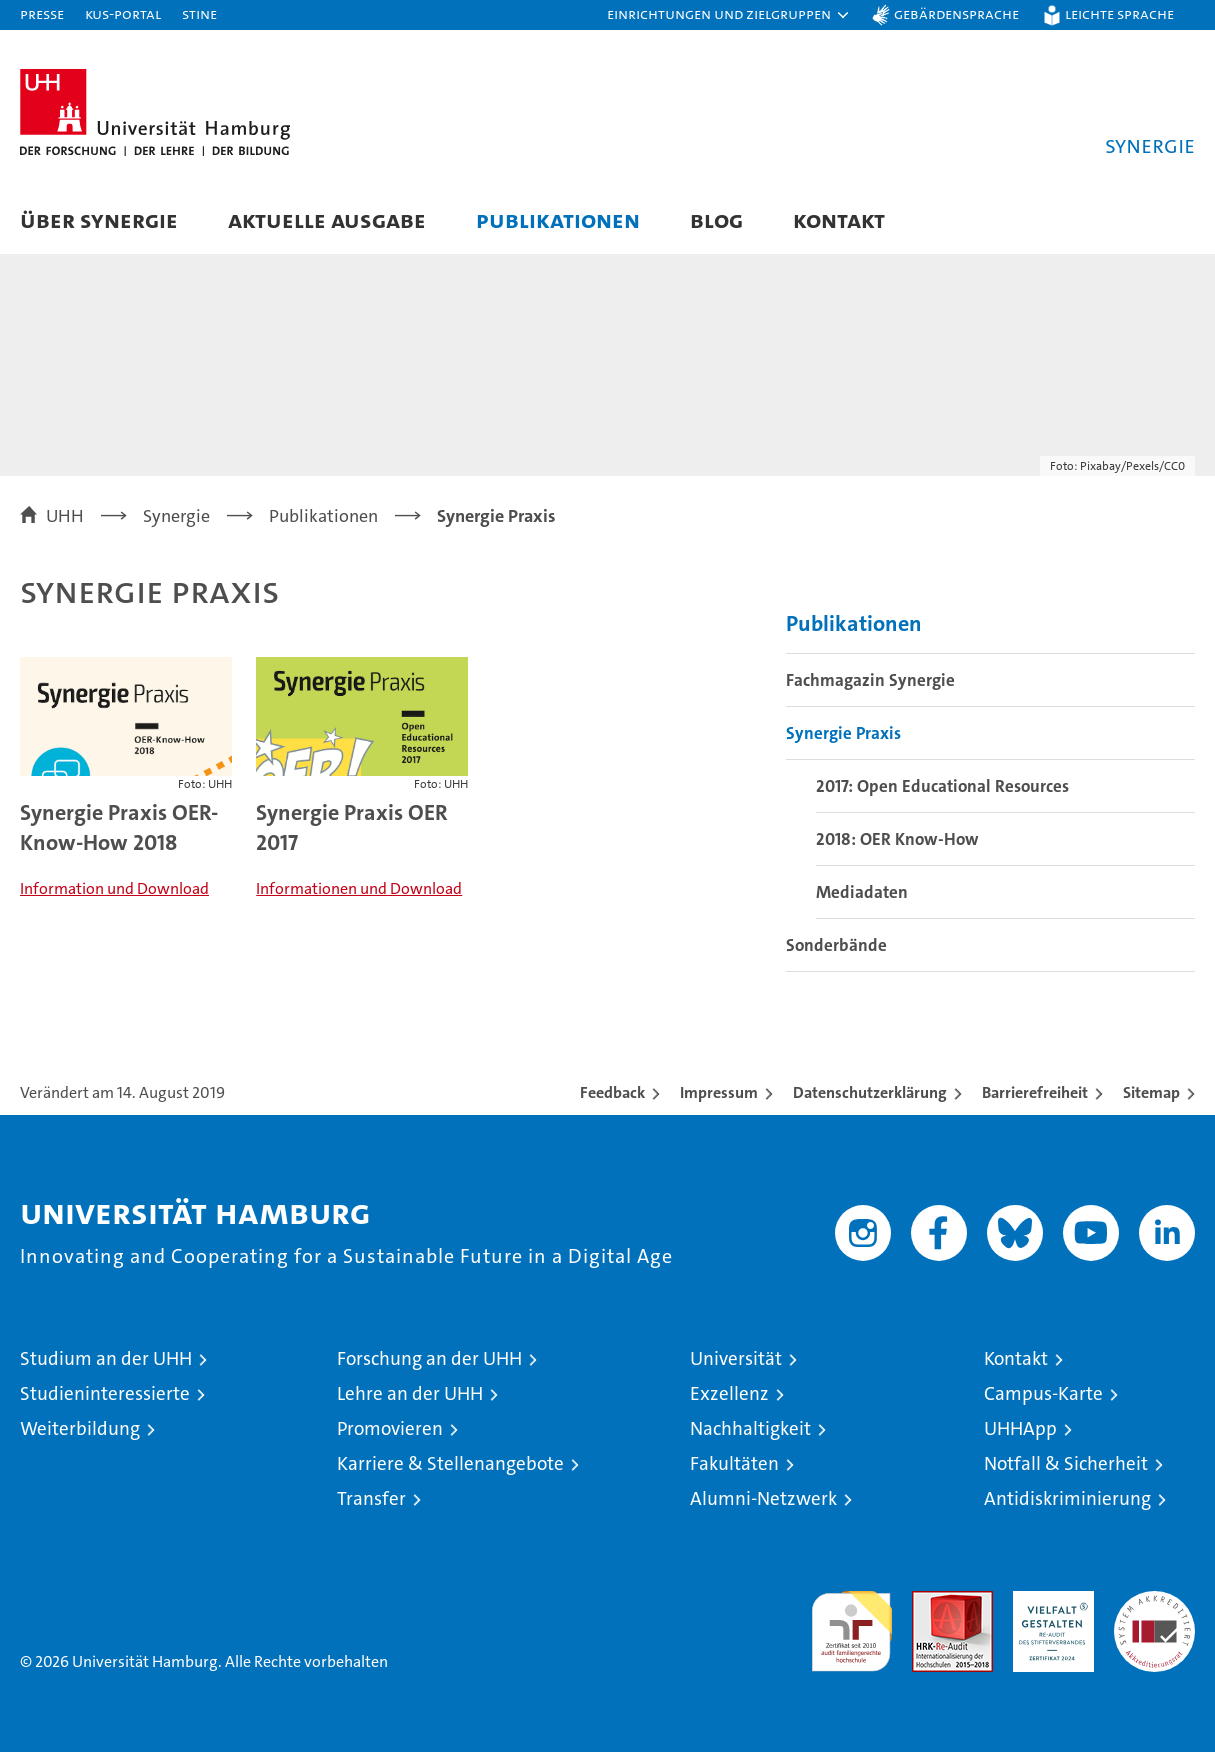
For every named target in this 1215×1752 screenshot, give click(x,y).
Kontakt (839, 219)
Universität (736, 1358)
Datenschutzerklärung (870, 1092)
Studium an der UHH (106, 1358)
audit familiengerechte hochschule (851, 1622)
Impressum (719, 1092)
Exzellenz (729, 1393)
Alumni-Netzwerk (763, 1498)
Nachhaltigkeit (750, 1428)
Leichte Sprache (1119, 13)
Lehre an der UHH (410, 1393)
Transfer (371, 1498)
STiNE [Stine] (199, 13)
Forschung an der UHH (429, 1358)
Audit (931, 1601)
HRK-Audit (1048, 1601)
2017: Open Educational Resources (942, 786)
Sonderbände (836, 945)
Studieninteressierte (105, 1393)
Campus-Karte (1043, 1393)
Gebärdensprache (956, 13)
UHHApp (1020, 1428)
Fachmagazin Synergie (870, 680)
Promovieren (390, 1428)
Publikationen (558, 219)
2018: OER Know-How (897, 839)
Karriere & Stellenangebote (450, 1463)
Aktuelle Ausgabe (327, 219)
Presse (42, 13)
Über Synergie (99, 219)
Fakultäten (734, 1463)
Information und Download (114, 888)
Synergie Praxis (843, 733)
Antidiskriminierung (1067, 1498)
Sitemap (1151, 1092)
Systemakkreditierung (1154, 1601)
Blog (716, 219)
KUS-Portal (123, 13)
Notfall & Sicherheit (1066, 1463)
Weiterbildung (80, 1428)
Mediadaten (862, 892)
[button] (729, 15)
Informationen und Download (359, 888)
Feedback (612, 1092)
